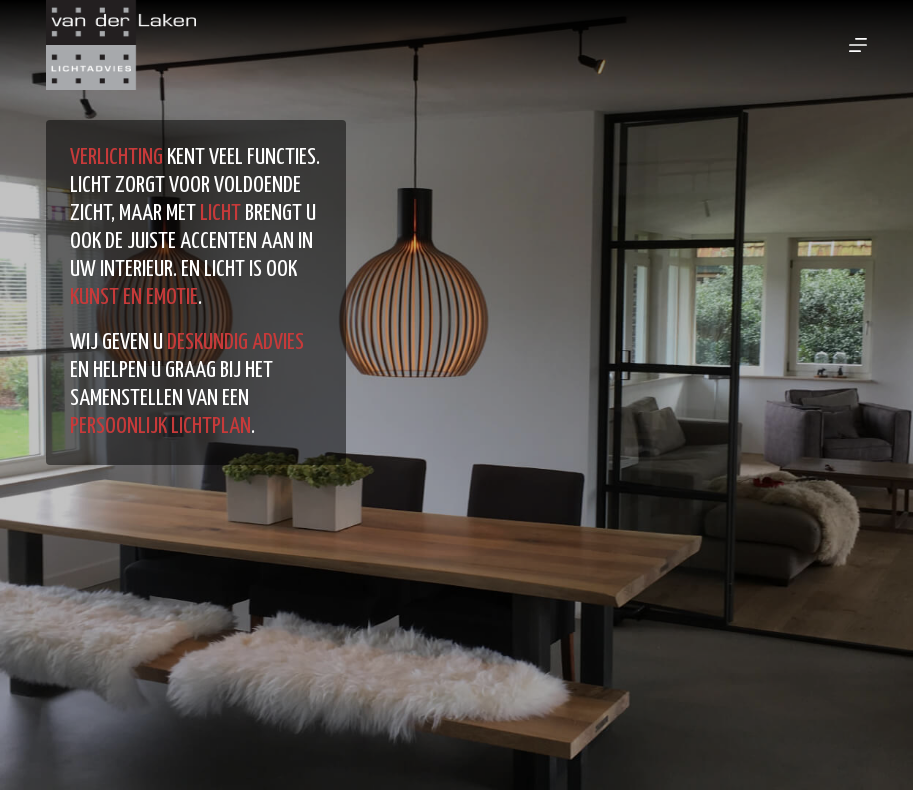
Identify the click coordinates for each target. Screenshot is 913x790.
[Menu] (858, 45)
